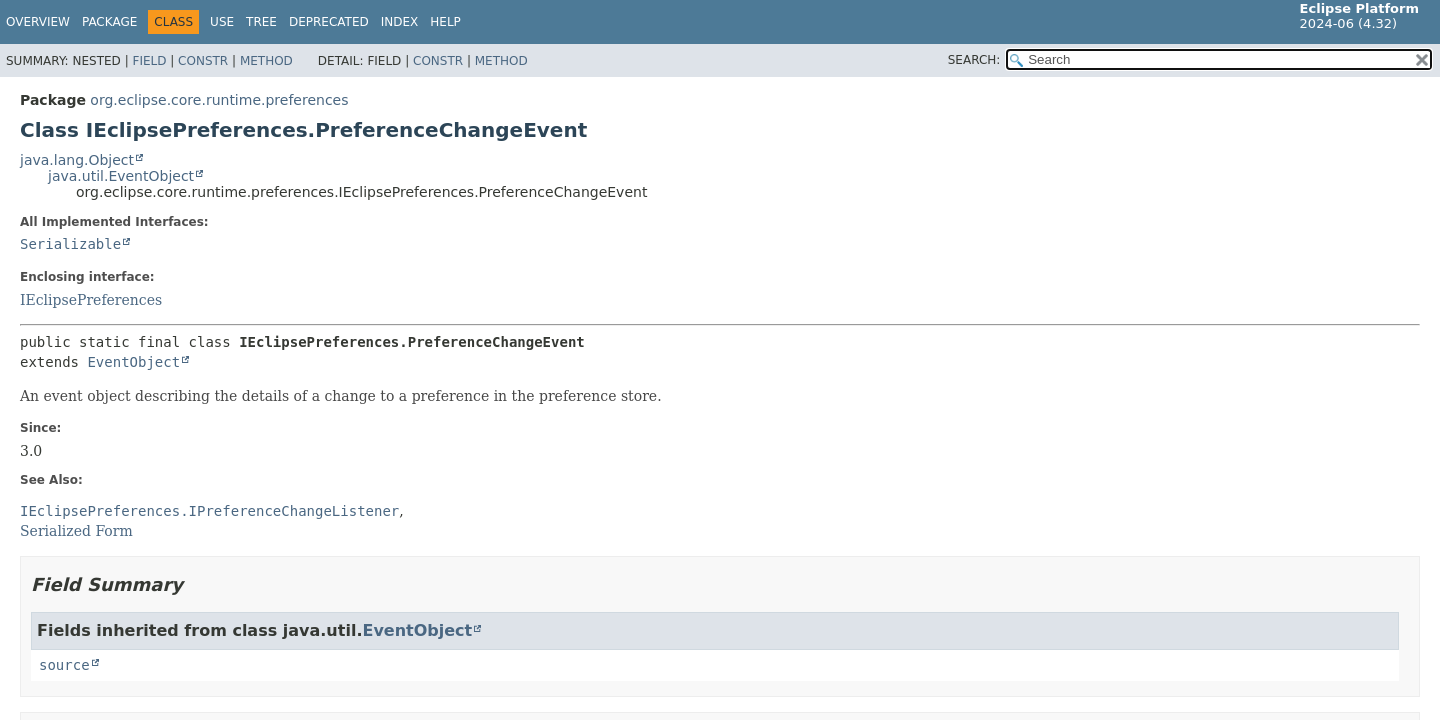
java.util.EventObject (121, 176)
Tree (261, 22)
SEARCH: (974, 60)
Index (400, 22)
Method (266, 61)
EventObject (133, 362)
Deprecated (329, 22)
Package (109, 22)
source (64, 665)
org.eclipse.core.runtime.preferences (219, 100)
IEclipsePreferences (91, 300)
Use (222, 22)
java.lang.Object (77, 160)
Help (445, 22)
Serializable (70, 244)
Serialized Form (76, 531)
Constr (203, 61)
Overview (38, 22)
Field (149, 61)
